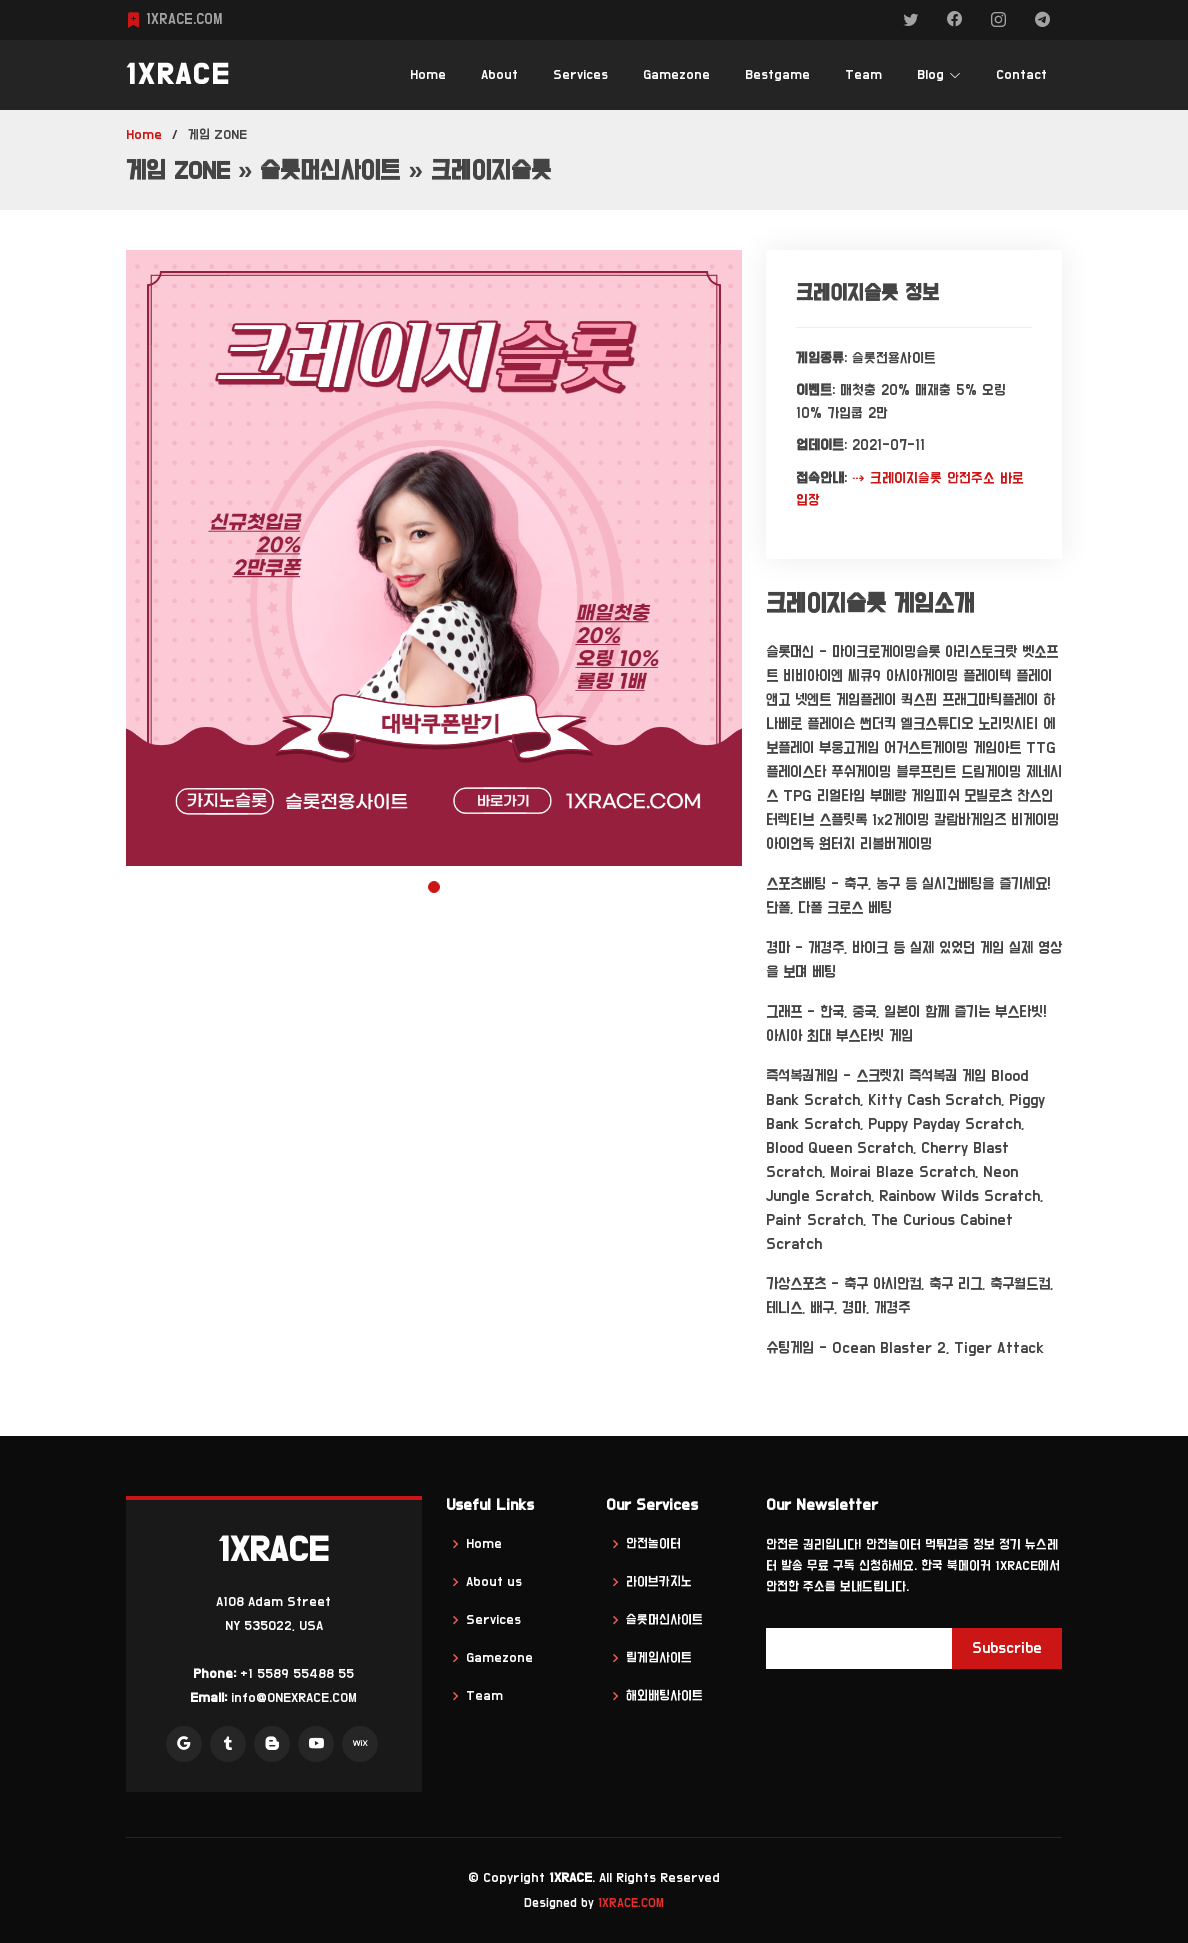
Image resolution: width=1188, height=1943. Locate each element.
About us (494, 1582)
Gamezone (676, 75)
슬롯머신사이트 (664, 1620)
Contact (1021, 75)
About (499, 75)
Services (580, 75)
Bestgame (777, 75)
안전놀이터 (653, 1544)
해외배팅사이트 (664, 1696)
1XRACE (178, 75)
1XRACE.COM (631, 1903)
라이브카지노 (659, 1582)
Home (428, 75)
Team (863, 75)
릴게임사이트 (659, 1658)
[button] (434, 887)
